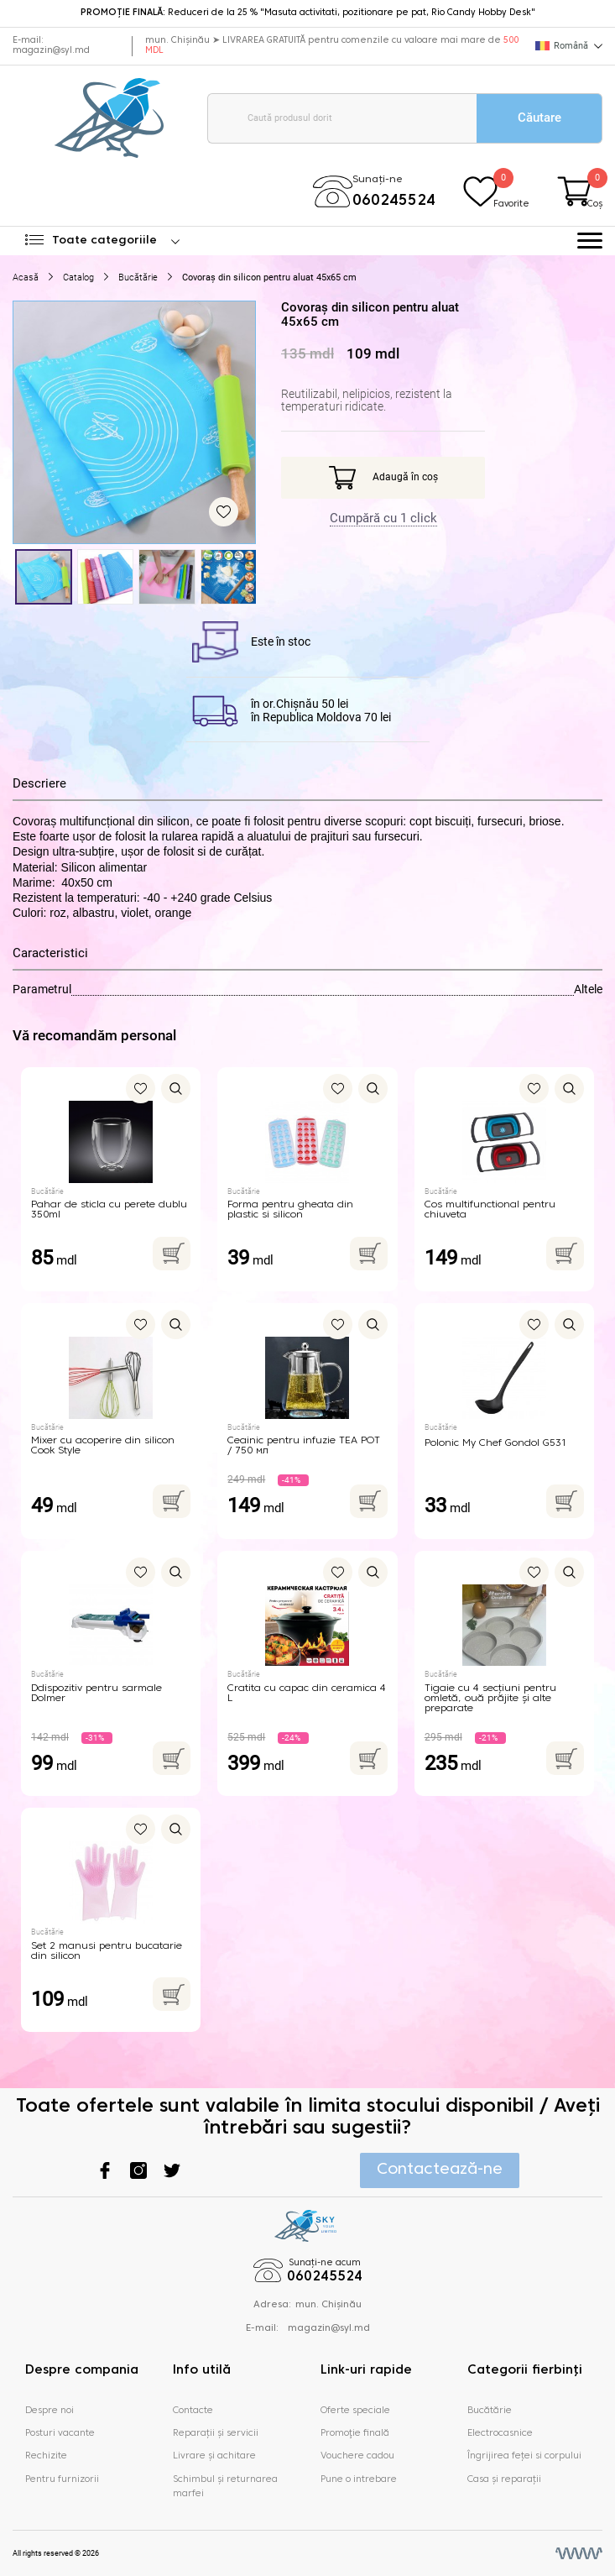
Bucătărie (138, 277)
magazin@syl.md (51, 51)
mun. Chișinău (328, 2305)
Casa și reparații (504, 2479)
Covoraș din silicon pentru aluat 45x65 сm (269, 277)
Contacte (193, 2410)
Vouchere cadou (357, 2456)
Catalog (78, 277)
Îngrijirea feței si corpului (524, 2456)
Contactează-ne (440, 2170)
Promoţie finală (355, 2433)
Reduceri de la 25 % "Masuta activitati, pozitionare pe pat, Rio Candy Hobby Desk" (308, 13)
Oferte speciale (355, 2410)
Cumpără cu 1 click (383, 518)
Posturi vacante (60, 2433)
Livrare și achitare (214, 2456)
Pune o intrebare (359, 2479)
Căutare (539, 117)
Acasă (26, 277)
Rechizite (46, 2456)
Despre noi (49, 2410)
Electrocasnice (500, 2433)
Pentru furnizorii (62, 2479)
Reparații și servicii (215, 2433)
